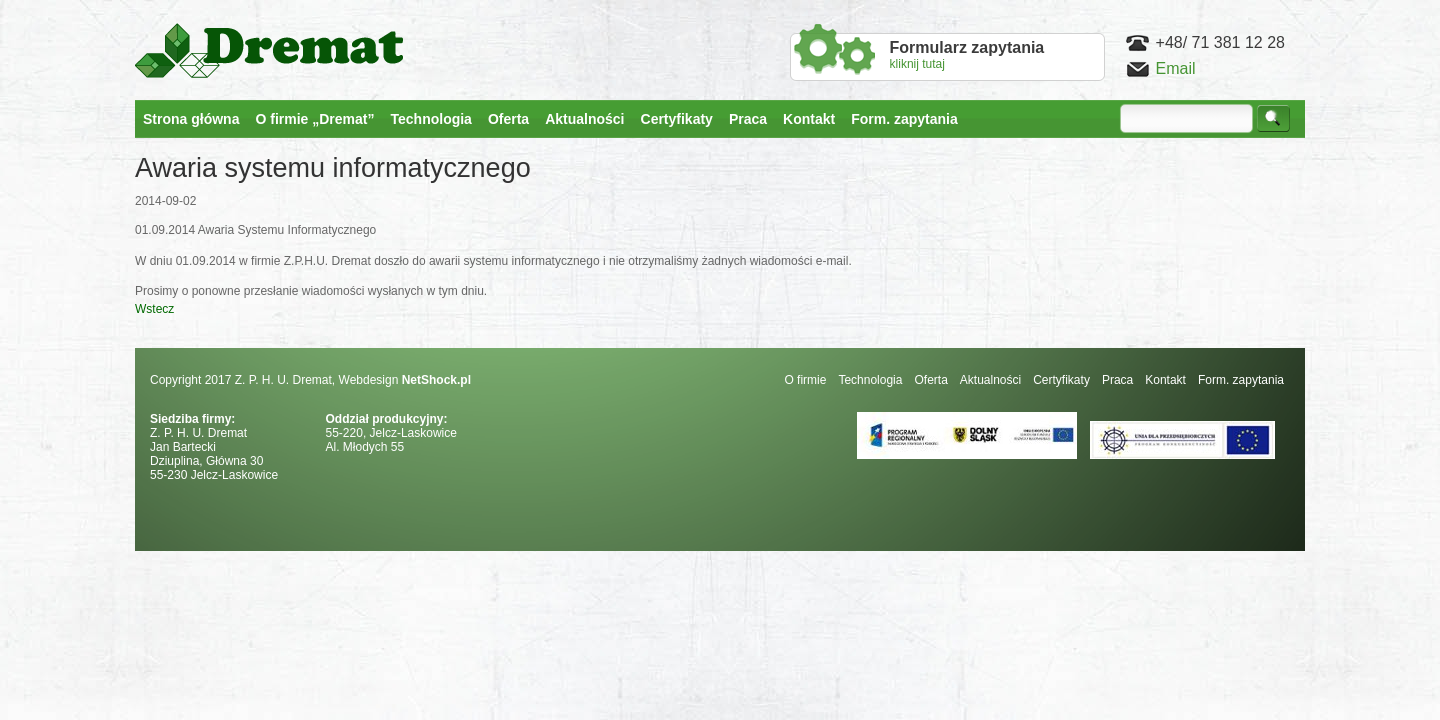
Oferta (930, 380)
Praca (1117, 380)
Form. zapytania (1241, 380)
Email (1176, 68)
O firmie (805, 380)
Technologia (870, 380)
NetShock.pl (436, 380)
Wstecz (154, 309)
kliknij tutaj (967, 55)
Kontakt (1165, 380)
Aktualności (990, 380)
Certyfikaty (1061, 380)
